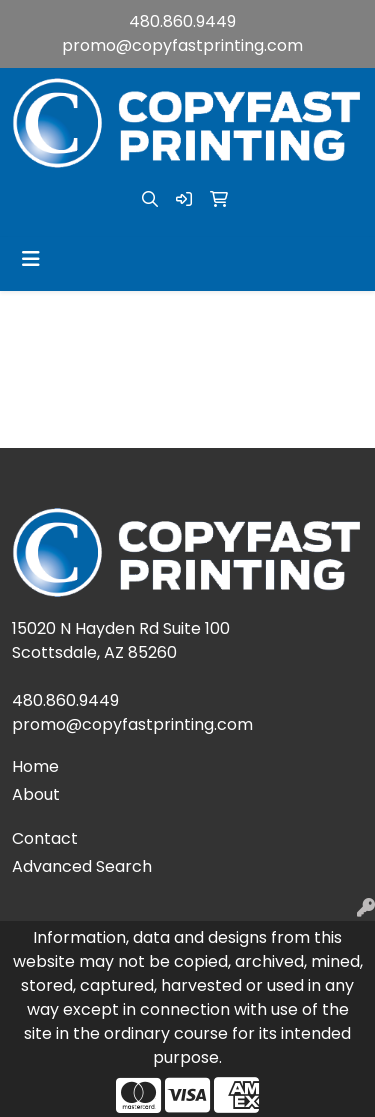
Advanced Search (82, 866)
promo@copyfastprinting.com (182, 45)
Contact (45, 838)
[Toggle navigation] (31, 259)
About (36, 794)
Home (35, 766)
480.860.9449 (182, 21)
